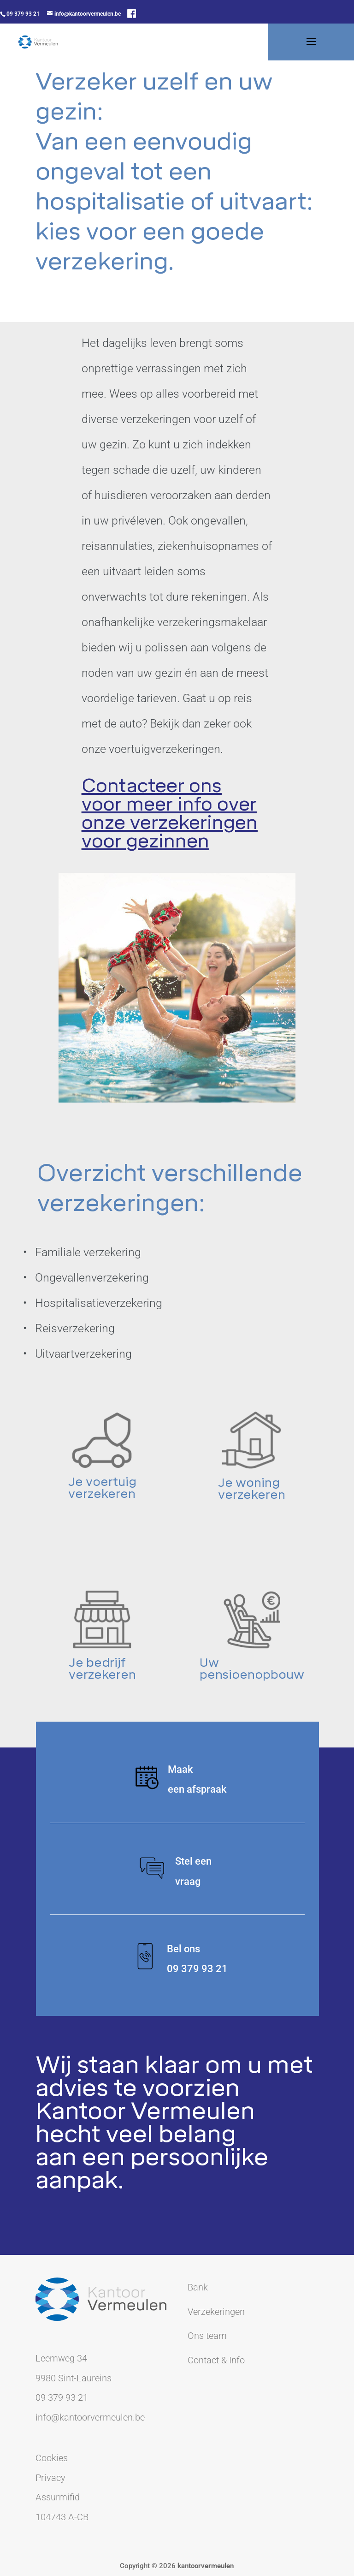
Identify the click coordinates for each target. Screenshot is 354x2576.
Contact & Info (216, 2360)
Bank (198, 2287)
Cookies (51, 2457)
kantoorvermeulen (205, 2566)
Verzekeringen (216, 2311)
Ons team (207, 2335)
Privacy (50, 2477)
